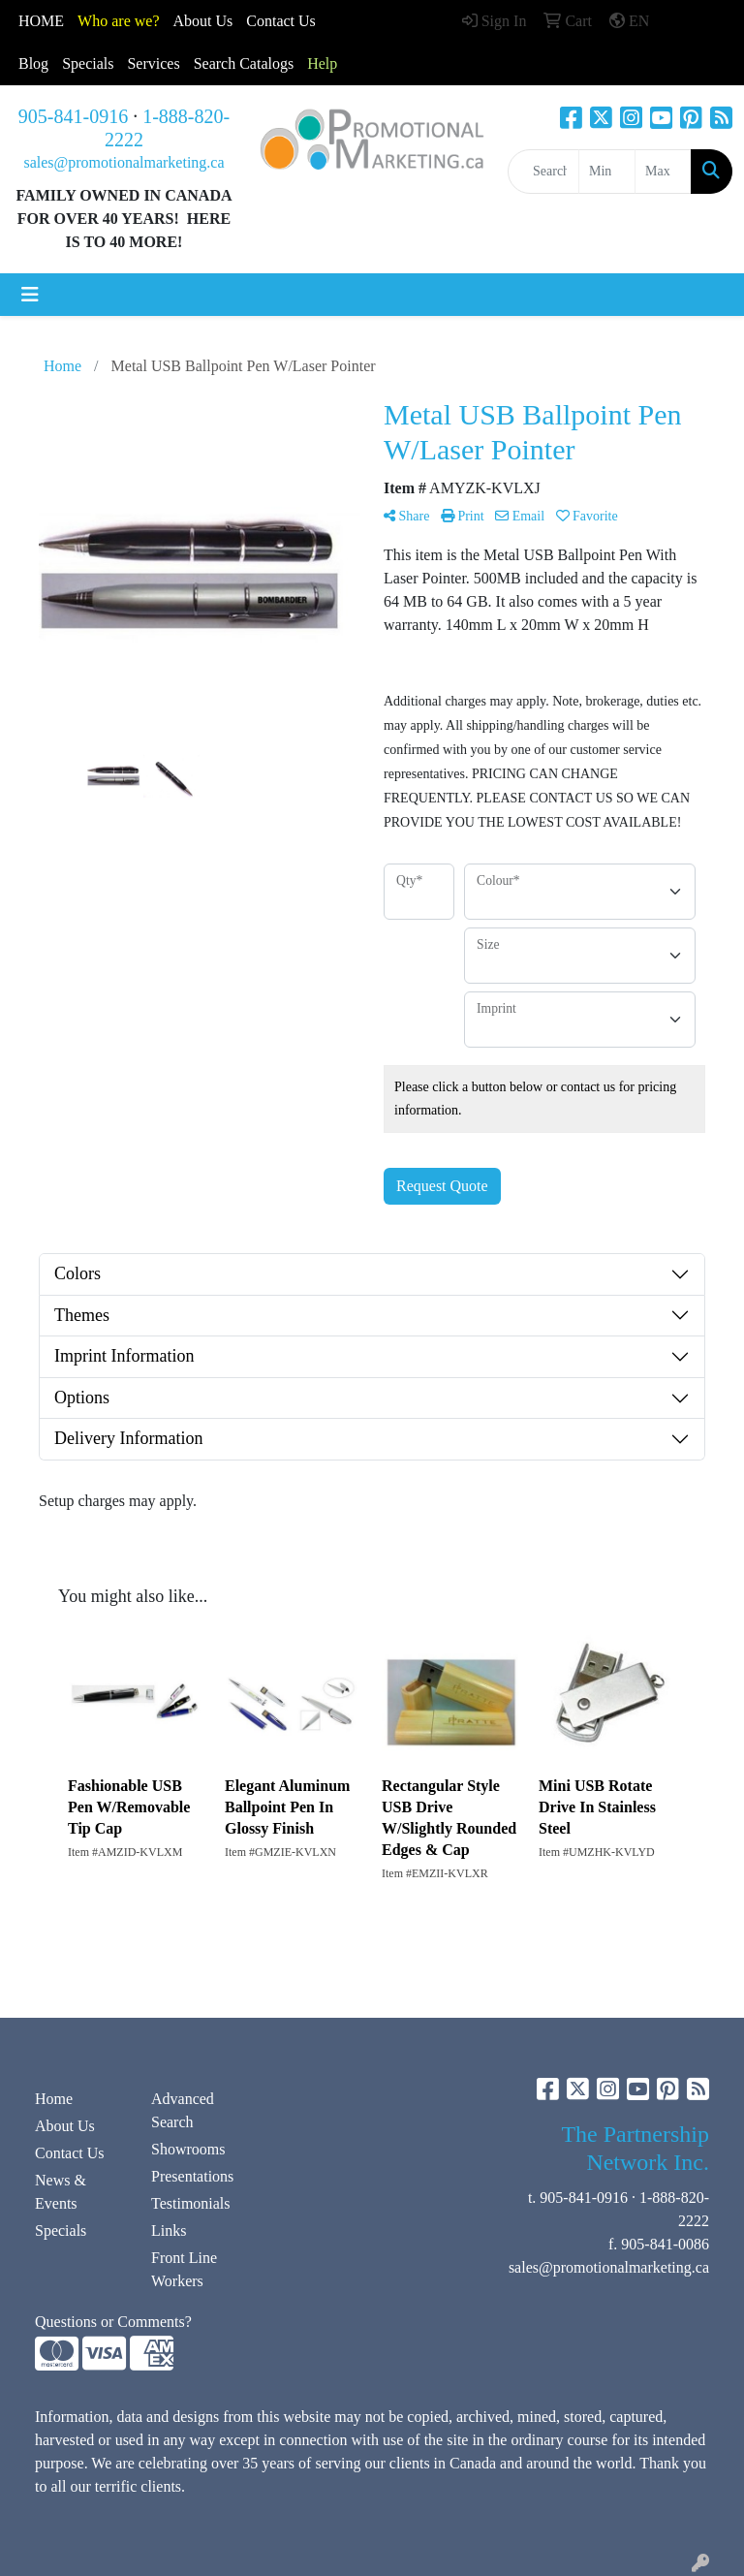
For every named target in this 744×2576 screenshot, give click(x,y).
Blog (33, 63)
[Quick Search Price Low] (607, 171)
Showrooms (188, 2149)
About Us (203, 21)
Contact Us (70, 2153)
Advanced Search (182, 2110)
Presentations (192, 2176)
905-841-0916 (73, 116)
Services (153, 63)
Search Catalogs (244, 63)
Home (54, 2098)
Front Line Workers (184, 2269)
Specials (87, 63)
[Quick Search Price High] (663, 171)
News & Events (60, 2192)
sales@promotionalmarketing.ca (123, 162)
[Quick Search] (543, 171)
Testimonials (191, 2203)
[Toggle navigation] (30, 294)
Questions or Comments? (113, 2321)
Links (168, 2230)
